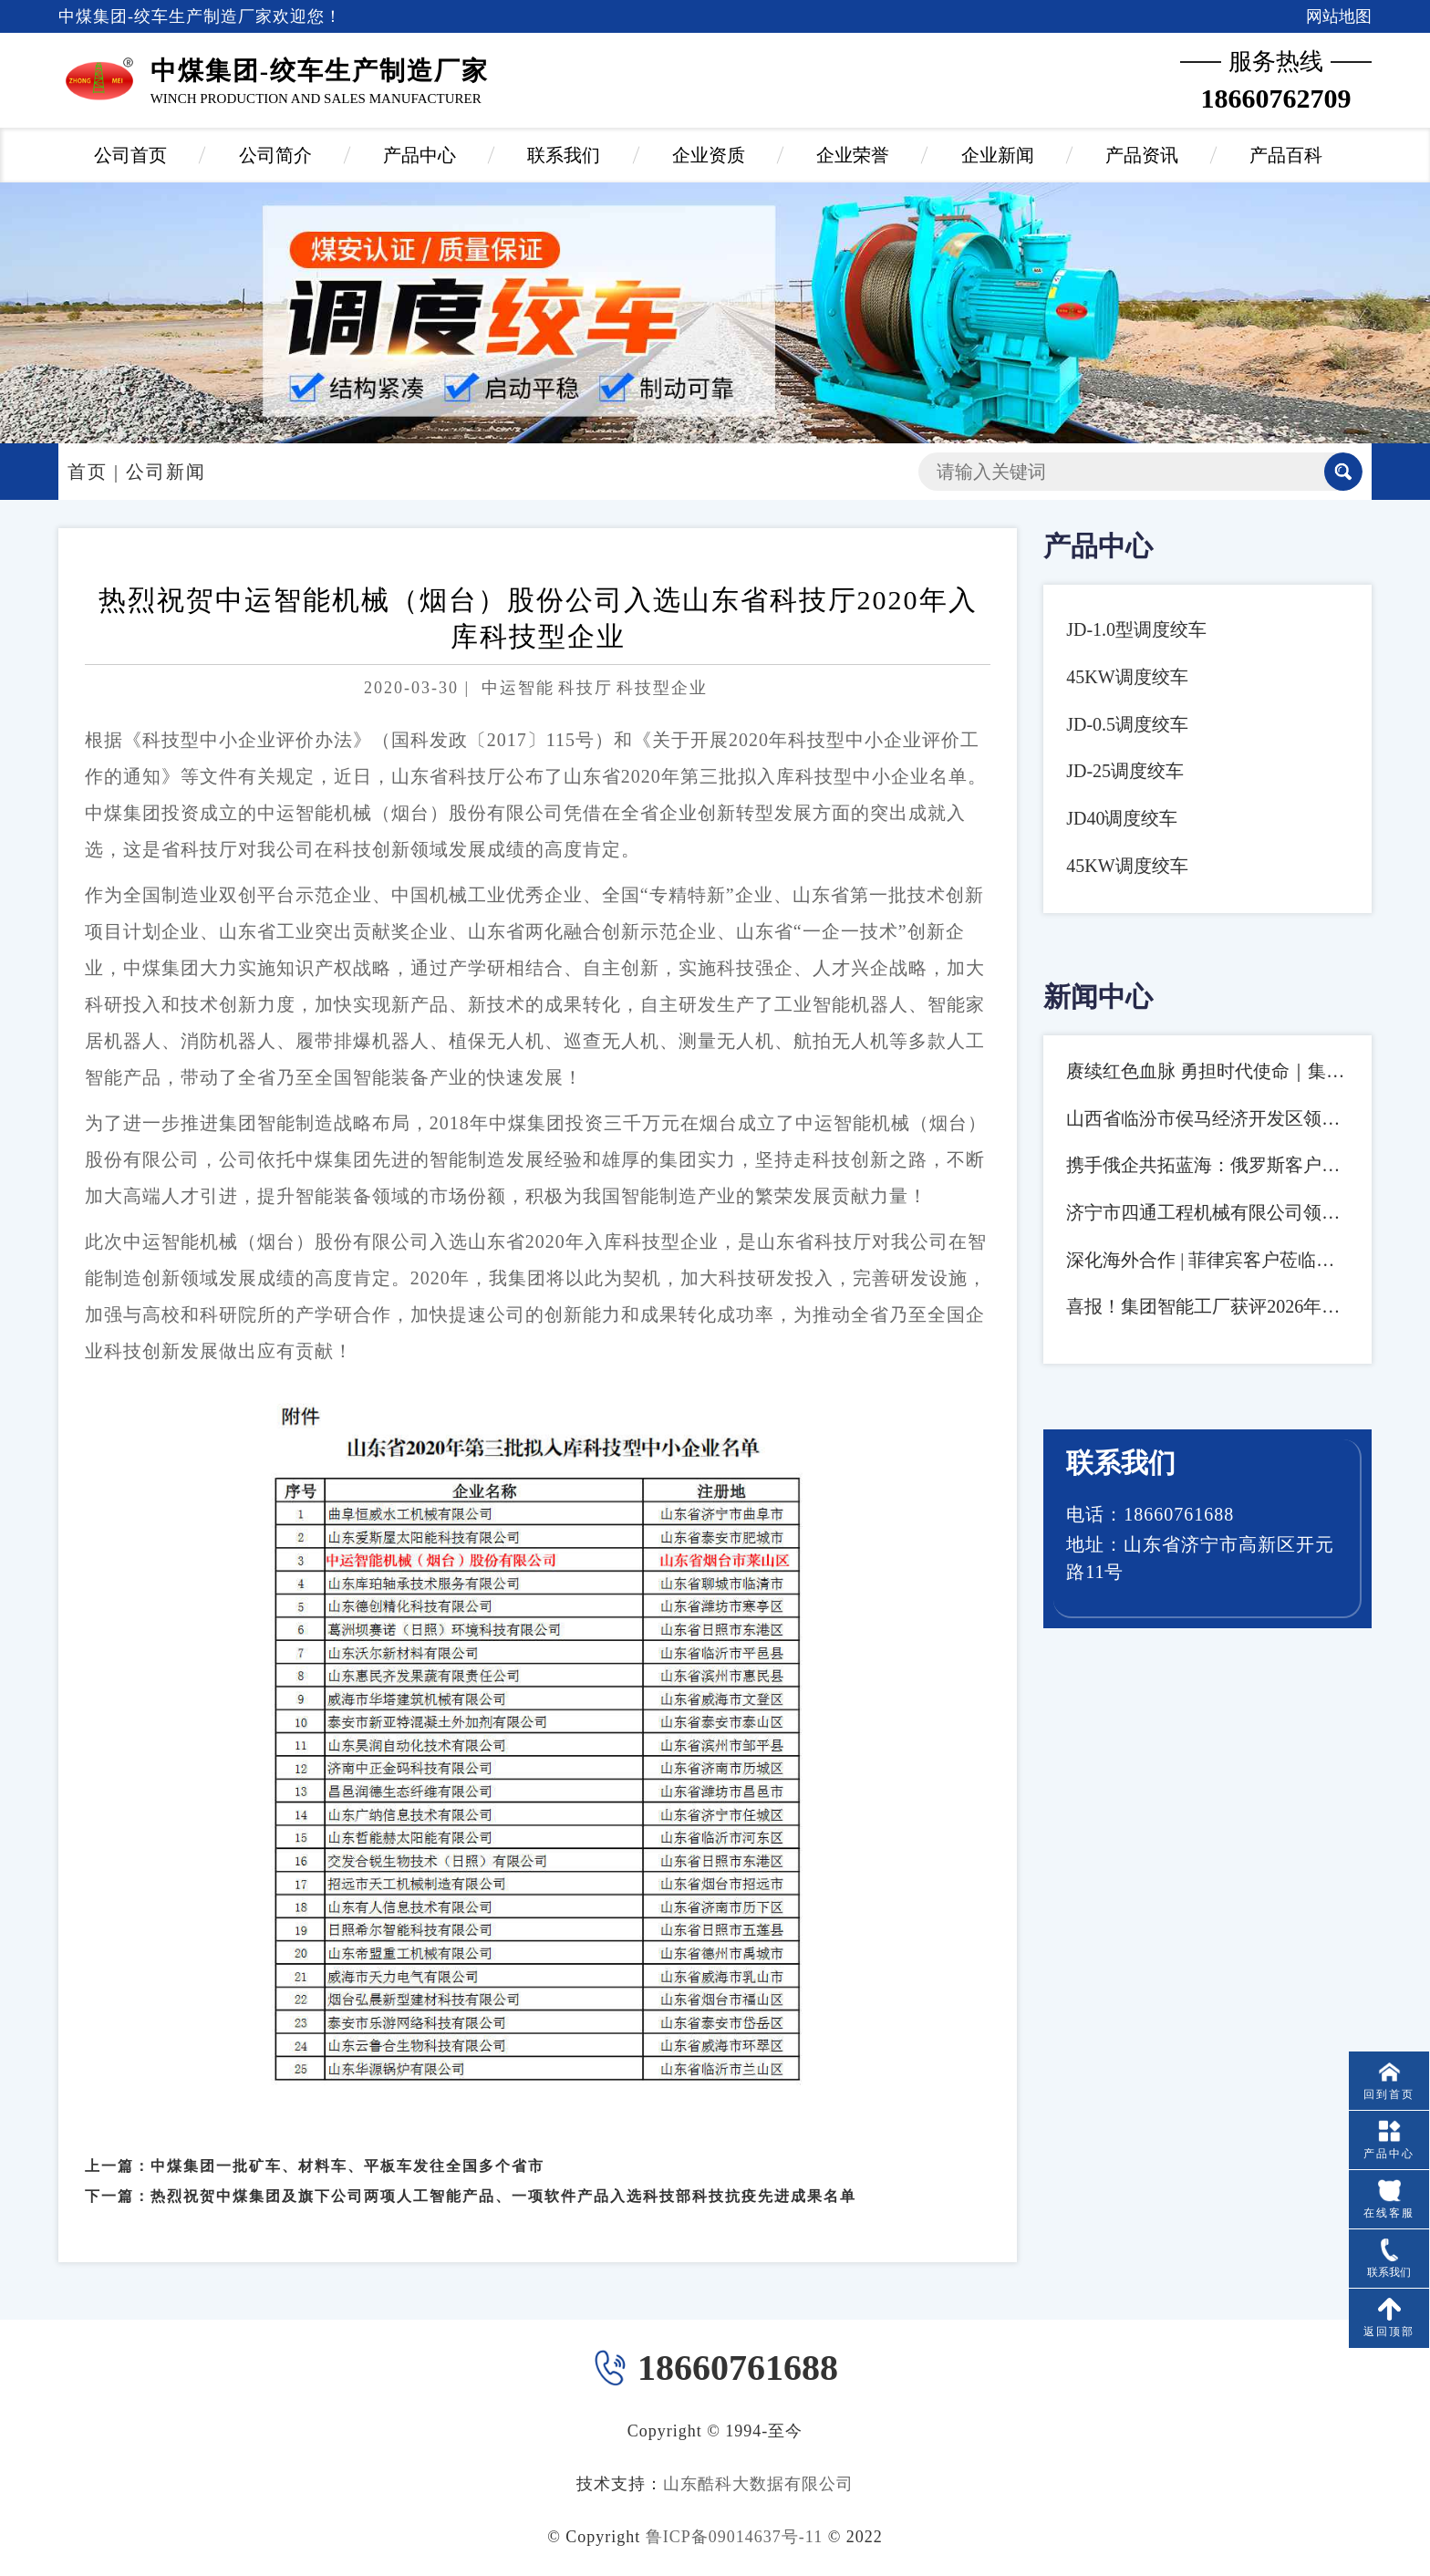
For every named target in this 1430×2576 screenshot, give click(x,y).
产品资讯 (1141, 155)
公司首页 (130, 155)
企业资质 (708, 155)
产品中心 (419, 155)
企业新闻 (997, 155)
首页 (87, 472)
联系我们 (563, 155)
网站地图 (1339, 16)
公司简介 (275, 155)
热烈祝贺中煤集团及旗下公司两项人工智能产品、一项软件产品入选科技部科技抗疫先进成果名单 (503, 2130)
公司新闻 (166, 472)
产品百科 (1285, 155)
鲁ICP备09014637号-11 (734, 2537)
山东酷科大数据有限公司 (758, 2484)
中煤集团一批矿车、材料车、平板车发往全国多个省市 (347, 2100)
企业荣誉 (852, 155)
